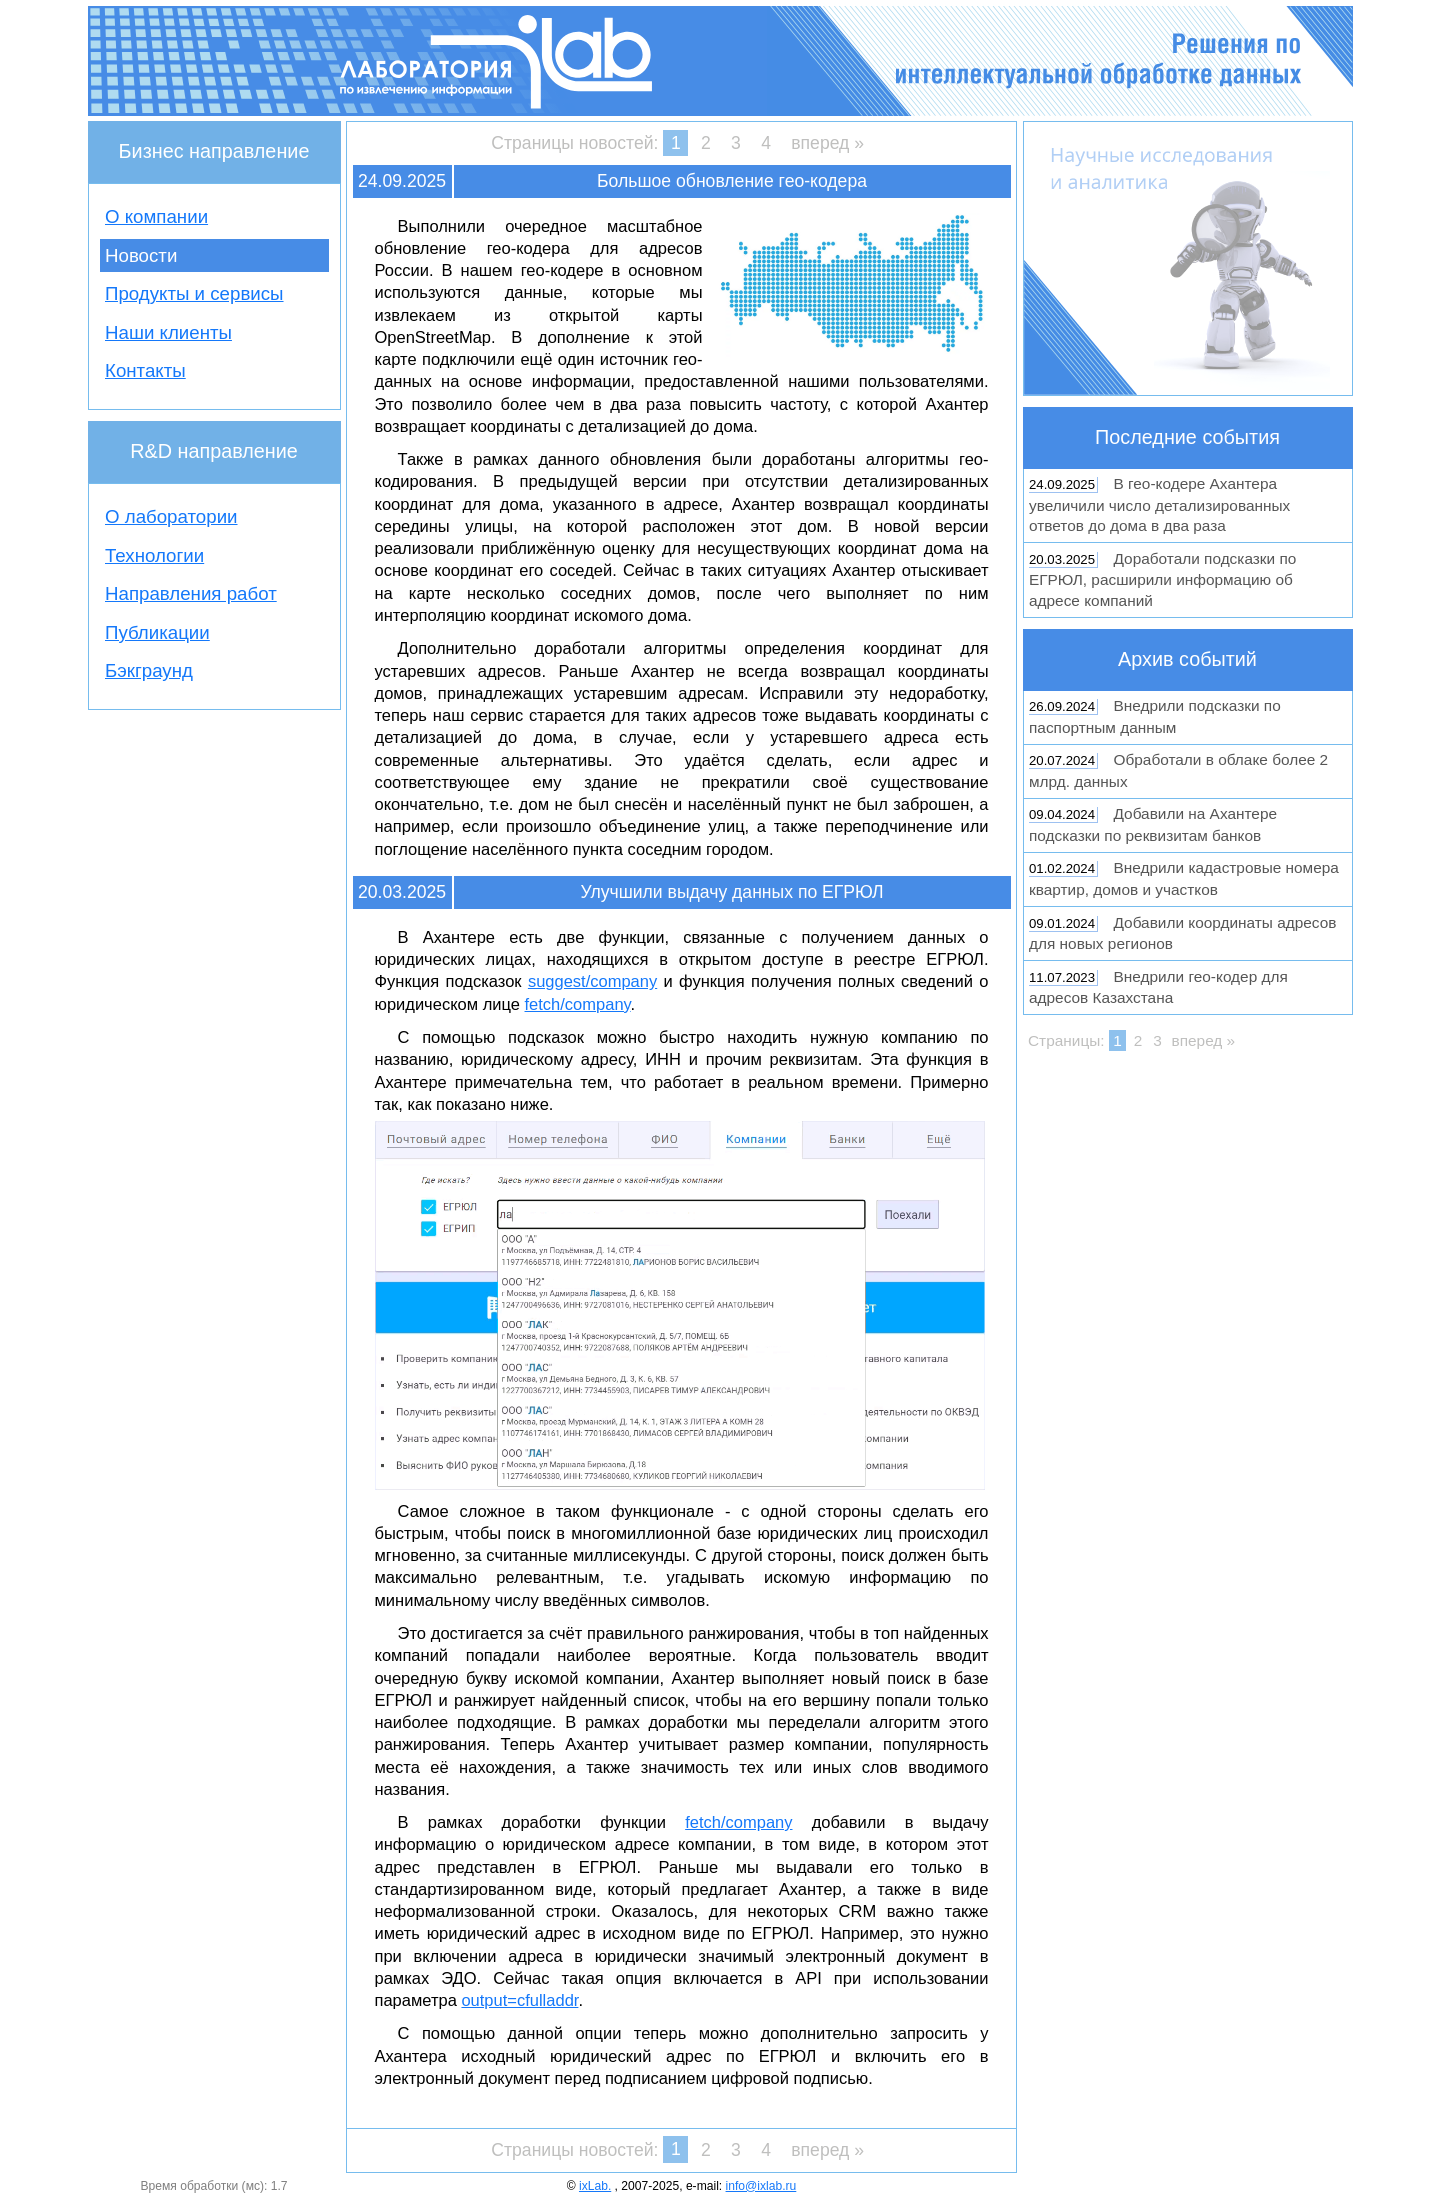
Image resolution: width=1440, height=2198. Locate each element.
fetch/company (578, 1004)
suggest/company (592, 981)
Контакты (145, 370)
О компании (156, 216)
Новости (141, 255)
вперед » (827, 143)
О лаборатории (171, 516)
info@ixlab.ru (761, 2186)
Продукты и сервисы (194, 293)
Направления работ (191, 593)
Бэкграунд (149, 670)
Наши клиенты (168, 332)
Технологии (154, 555)
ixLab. (595, 2186)
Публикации (157, 632)
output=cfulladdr (519, 2000)
